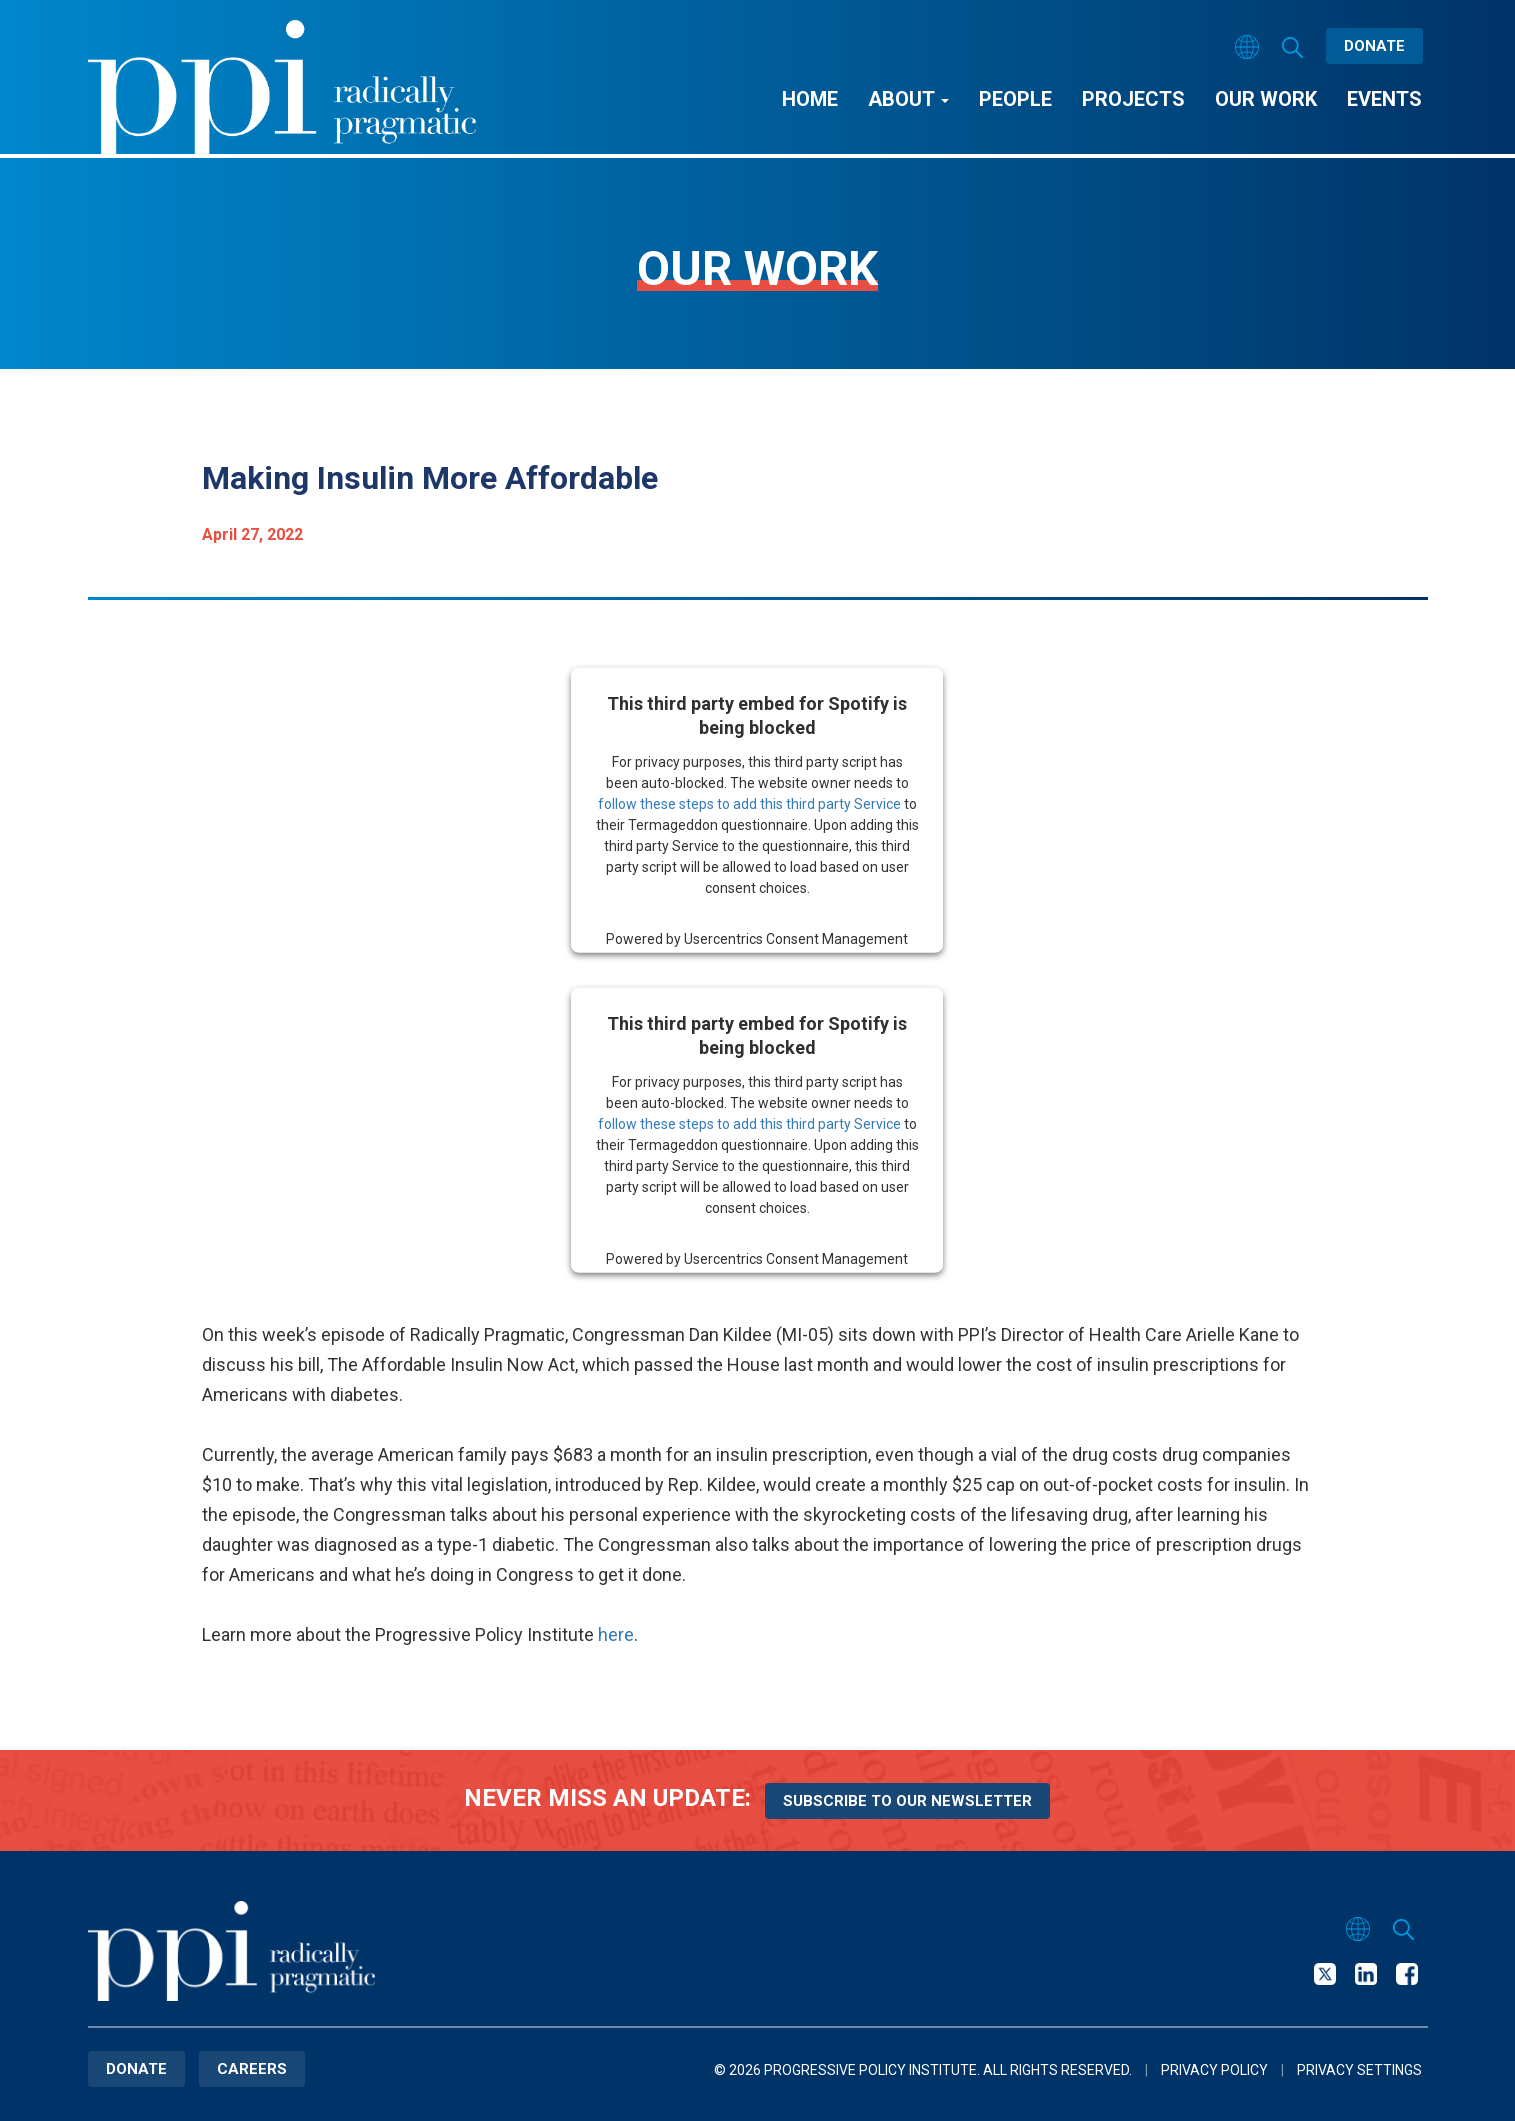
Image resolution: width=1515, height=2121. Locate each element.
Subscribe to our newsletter (907, 1801)
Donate (1374, 46)
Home (810, 99)
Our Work (1266, 99)
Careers (252, 2069)
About (908, 99)
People (1015, 99)
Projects (1133, 99)
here (616, 1634)
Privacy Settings (1359, 2070)
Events (1384, 99)
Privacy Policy (1214, 2070)
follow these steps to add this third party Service (749, 803)
